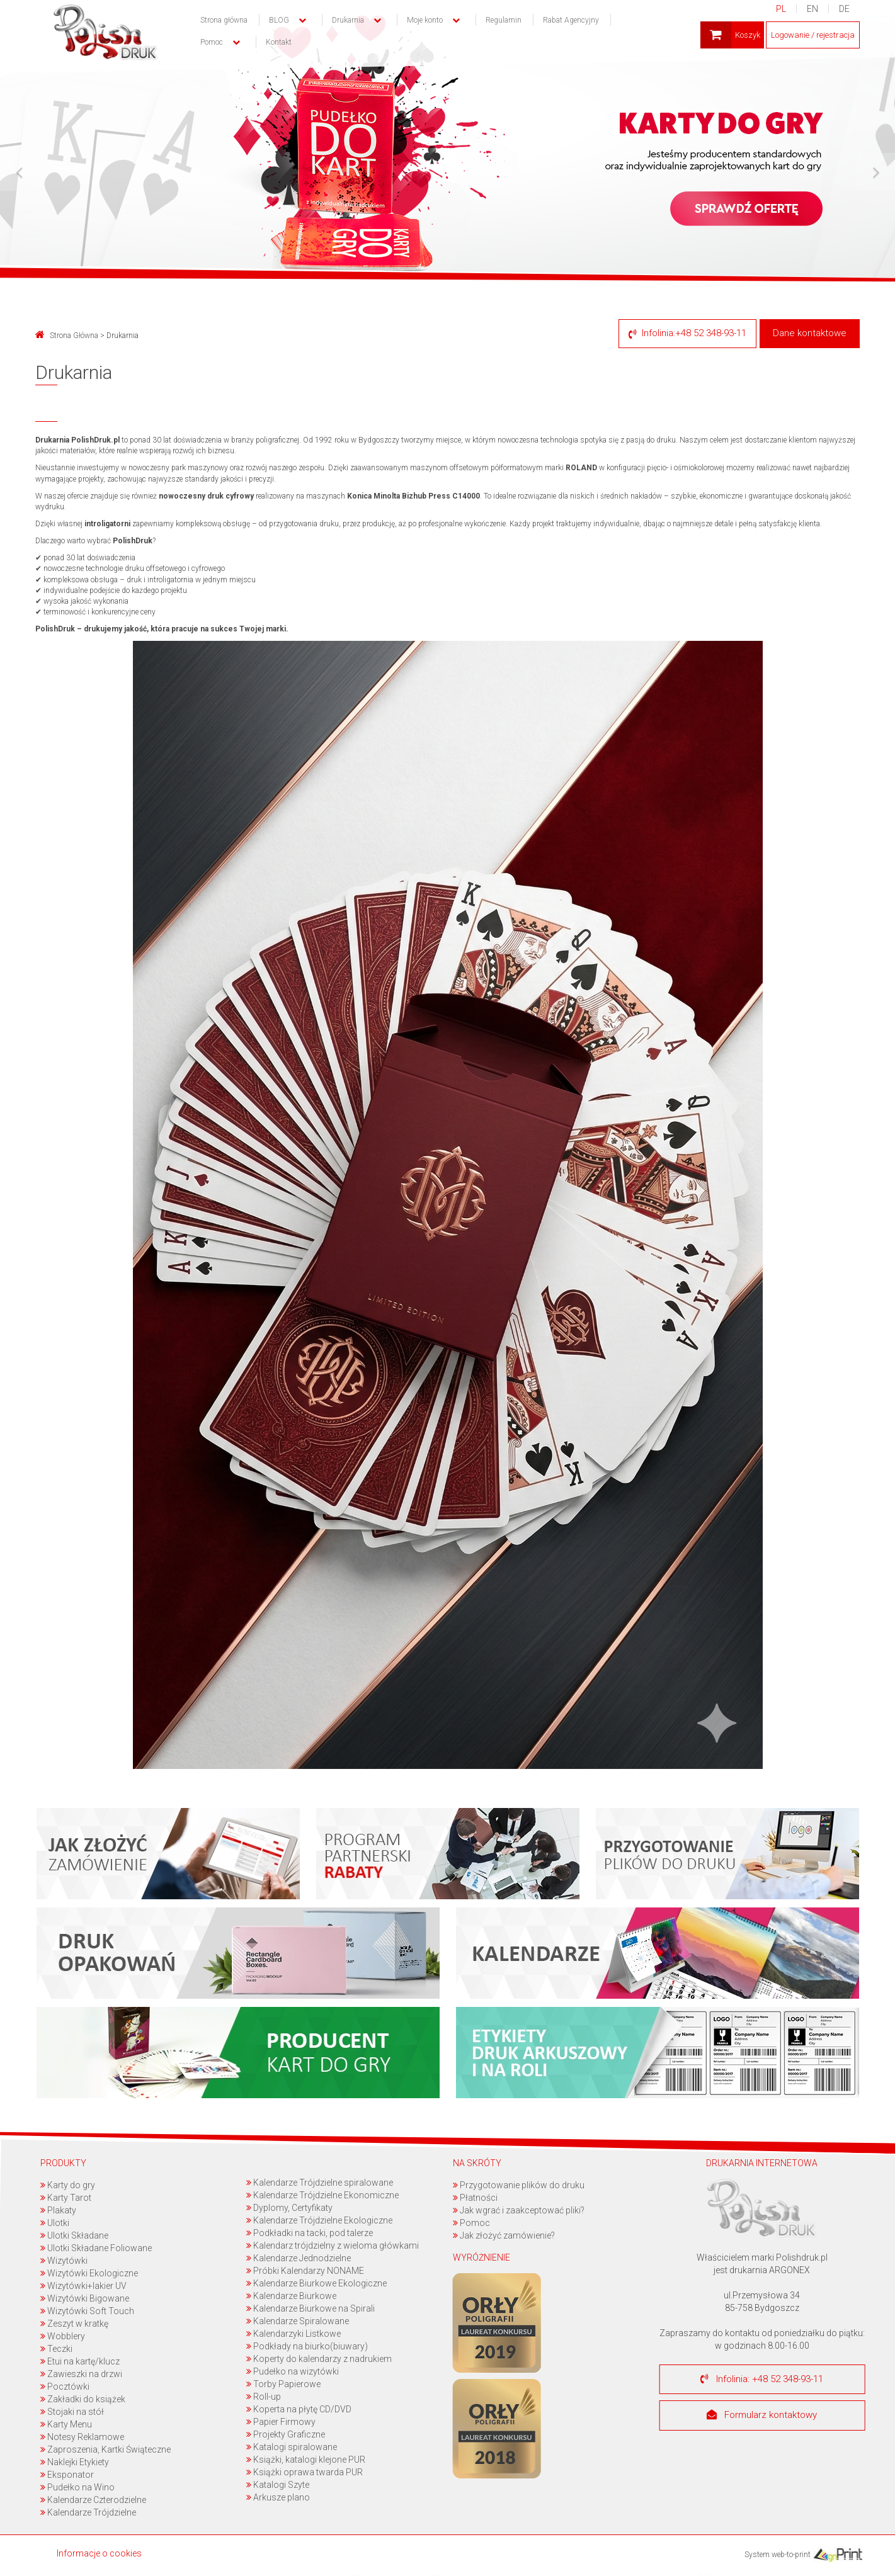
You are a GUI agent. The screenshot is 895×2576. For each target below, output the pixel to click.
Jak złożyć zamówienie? (504, 2235)
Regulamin (504, 20)
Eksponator (67, 2475)
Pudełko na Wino (77, 2487)
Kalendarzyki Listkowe (293, 2334)
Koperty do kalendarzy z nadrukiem (319, 2359)
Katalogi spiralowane (291, 2447)
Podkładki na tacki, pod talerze (309, 2233)
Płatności (475, 2198)
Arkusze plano (278, 2497)
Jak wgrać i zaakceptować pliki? (518, 2210)
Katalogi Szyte (277, 2485)
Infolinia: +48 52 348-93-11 (761, 2379)
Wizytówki (64, 2261)
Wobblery (62, 2336)
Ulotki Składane (74, 2235)
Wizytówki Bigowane (84, 2298)
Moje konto (425, 20)
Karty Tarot (65, 2198)
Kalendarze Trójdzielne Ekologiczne (319, 2220)
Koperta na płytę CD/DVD (298, 2409)
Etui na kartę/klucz (80, 2361)
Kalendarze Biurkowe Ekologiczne (316, 2283)
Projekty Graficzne (285, 2434)
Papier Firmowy (281, 2422)
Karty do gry (67, 2185)
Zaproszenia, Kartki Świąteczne (105, 2449)
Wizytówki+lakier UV (83, 2286)
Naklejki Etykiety (74, 2462)
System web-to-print (803, 2554)
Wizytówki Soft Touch (87, 2311)
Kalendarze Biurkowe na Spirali (310, 2308)
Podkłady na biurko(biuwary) (307, 2346)
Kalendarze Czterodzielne (93, 2500)
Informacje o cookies (99, 2553)
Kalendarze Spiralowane (297, 2321)
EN (812, 9)
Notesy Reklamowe (82, 2437)
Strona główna (224, 20)
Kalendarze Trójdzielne (88, 2512)
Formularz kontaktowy (762, 2415)
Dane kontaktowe (810, 333)
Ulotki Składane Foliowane (96, 2248)
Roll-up (263, 2397)
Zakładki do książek (82, 2399)
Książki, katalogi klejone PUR (305, 2460)
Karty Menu (66, 2424)
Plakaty (58, 2210)
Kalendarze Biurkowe (291, 2296)
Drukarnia (348, 20)
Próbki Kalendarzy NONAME (305, 2271)
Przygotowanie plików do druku (518, 2185)
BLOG (279, 20)
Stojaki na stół (72, 2412)
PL (780, 9)
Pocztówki (64, 2386)
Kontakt (279, 42)
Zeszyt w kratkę (74, 2324)
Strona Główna (66, 335)
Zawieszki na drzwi (81, 2374)
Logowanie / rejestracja (812, 35)
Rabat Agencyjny (571, 20)
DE (843, 9)
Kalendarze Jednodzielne (298, 2258)
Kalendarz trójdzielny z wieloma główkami (332, 2245)
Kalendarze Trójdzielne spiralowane (319, 2183)
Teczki (56, 2349)
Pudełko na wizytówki (292, 2371)
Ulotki (54, 2223)
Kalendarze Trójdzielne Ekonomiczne (322, 2195)
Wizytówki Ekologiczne (89, 2273)
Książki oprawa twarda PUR (304, 2472)
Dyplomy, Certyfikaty (289, 2208)
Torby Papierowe (283, 2384)
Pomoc (471, 2223)
